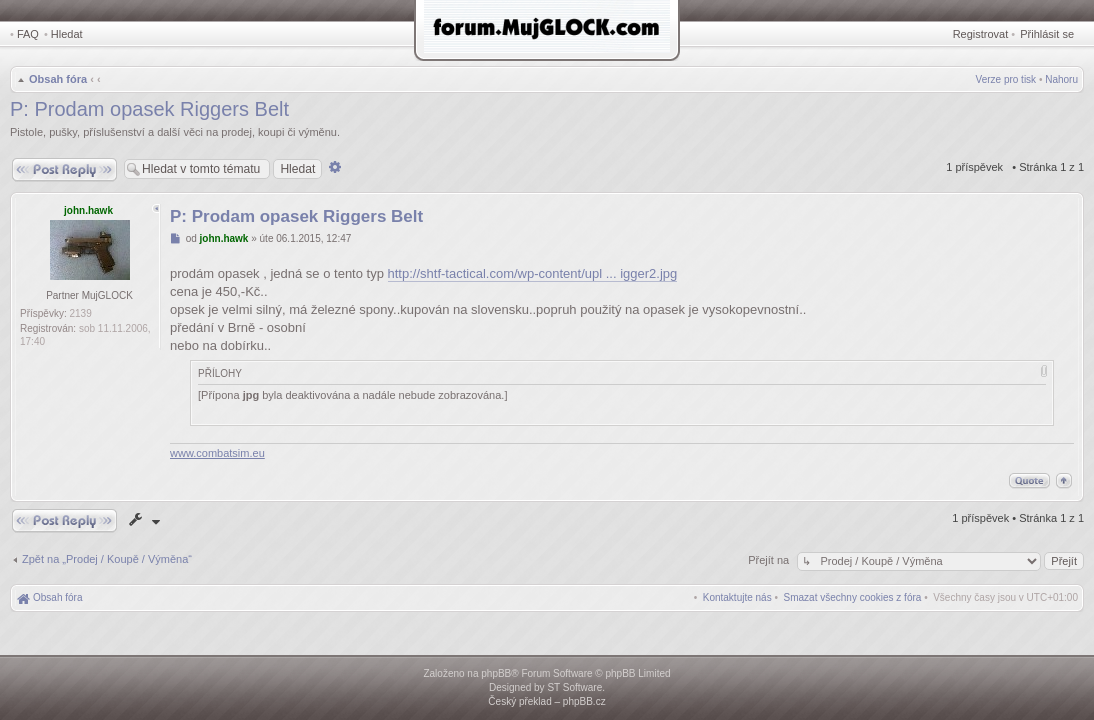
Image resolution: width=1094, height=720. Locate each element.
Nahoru (1061, 79)
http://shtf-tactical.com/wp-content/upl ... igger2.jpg (533, 273)
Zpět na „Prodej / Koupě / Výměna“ (107, 559)
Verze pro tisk (1006, 79)
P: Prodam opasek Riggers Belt (149, 109)
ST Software (574, 687)
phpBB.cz (584, 701)
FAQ (28, 34)
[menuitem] (853, 597)
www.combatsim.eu (217, 453)
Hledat (67, 34)
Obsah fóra (58, 79)
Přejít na (770, 560)
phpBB (496, 673)
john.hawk (88, 210)
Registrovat (981, 34)
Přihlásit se (1047, 34)
